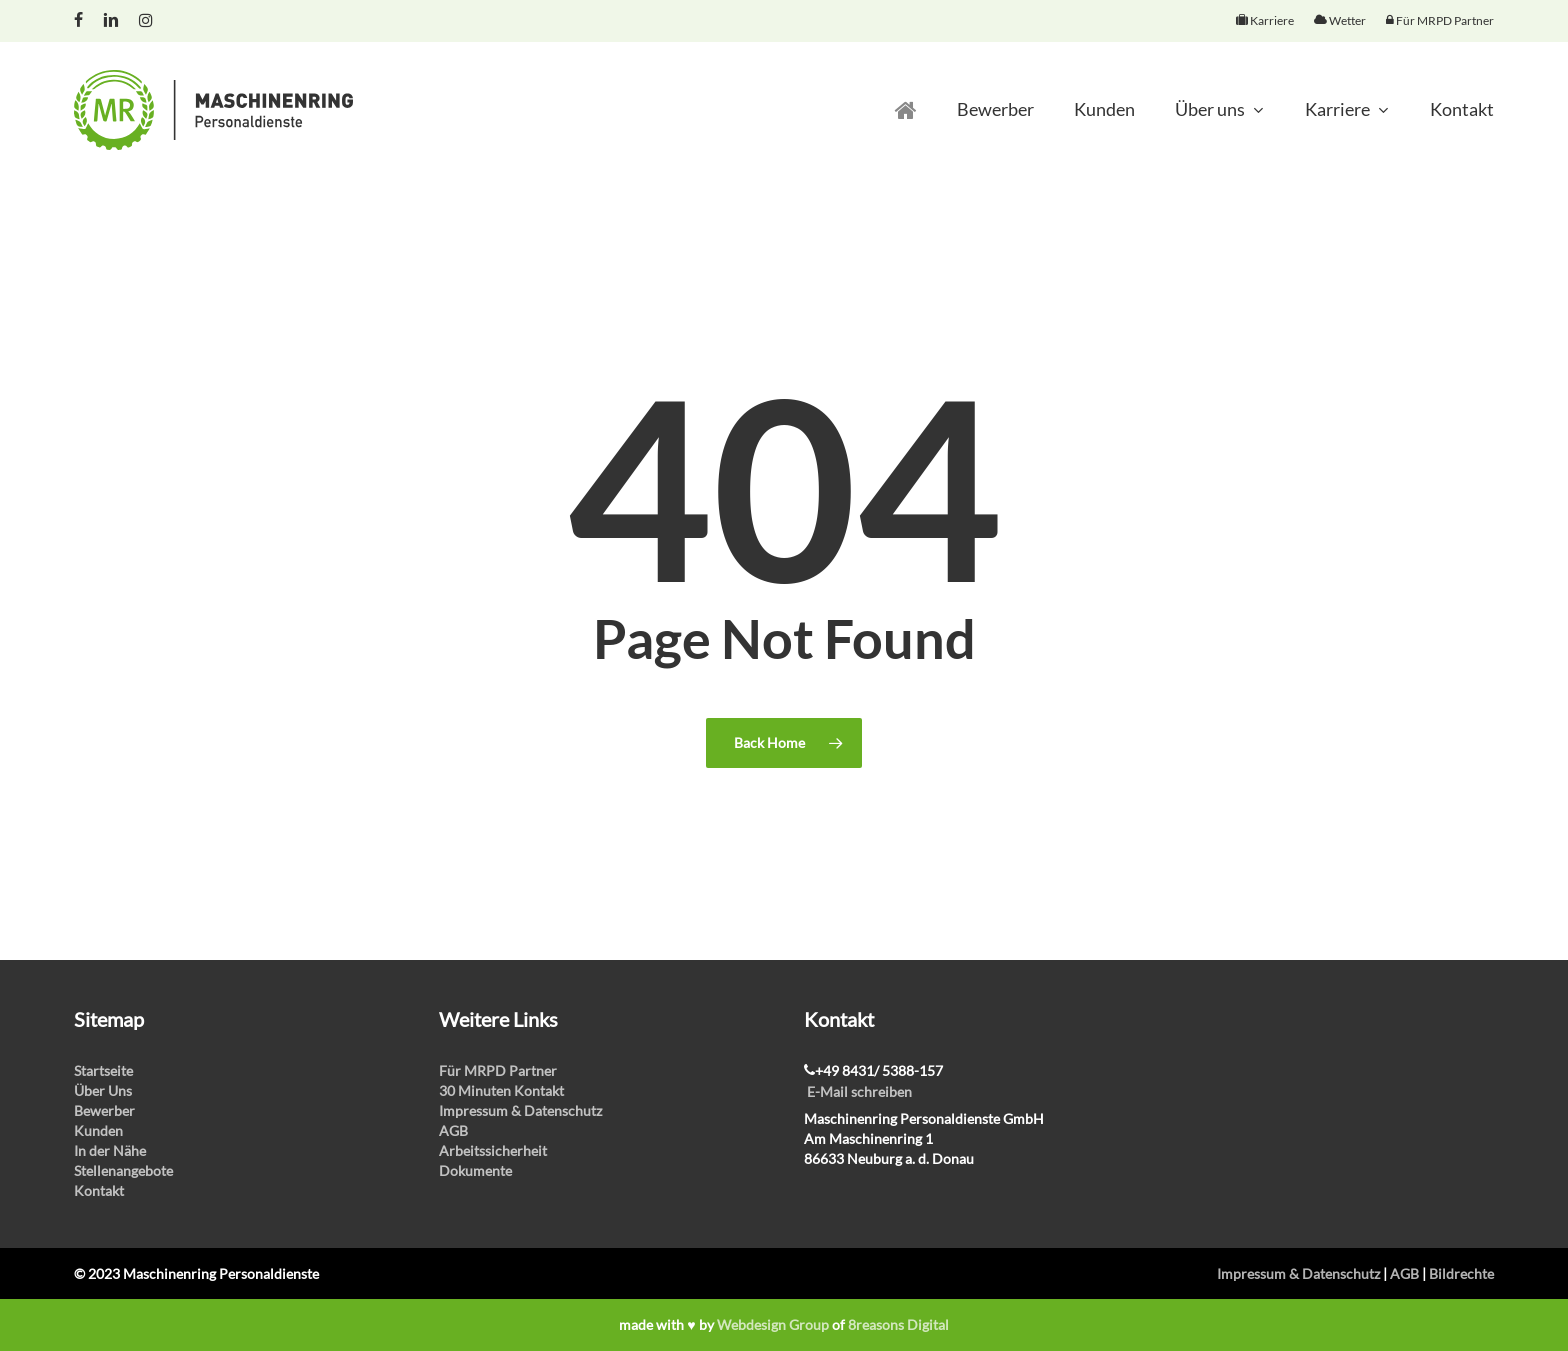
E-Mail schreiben (859, 1091)
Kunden (98, 1130)
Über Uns (103, 1090)
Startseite (103, 1070)
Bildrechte (1461, 1273)
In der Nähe (110, 1150)
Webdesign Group (773, 1324)
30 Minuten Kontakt (501, 1090)
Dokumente (475, 1170)
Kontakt (99, 1190)
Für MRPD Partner (498, 1070)
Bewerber (104, 1110)
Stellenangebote (123, 1170)
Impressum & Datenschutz (520, 1110)
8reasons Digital (898, 1324)
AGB (453, 1130)
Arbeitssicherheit (493, 1150)
